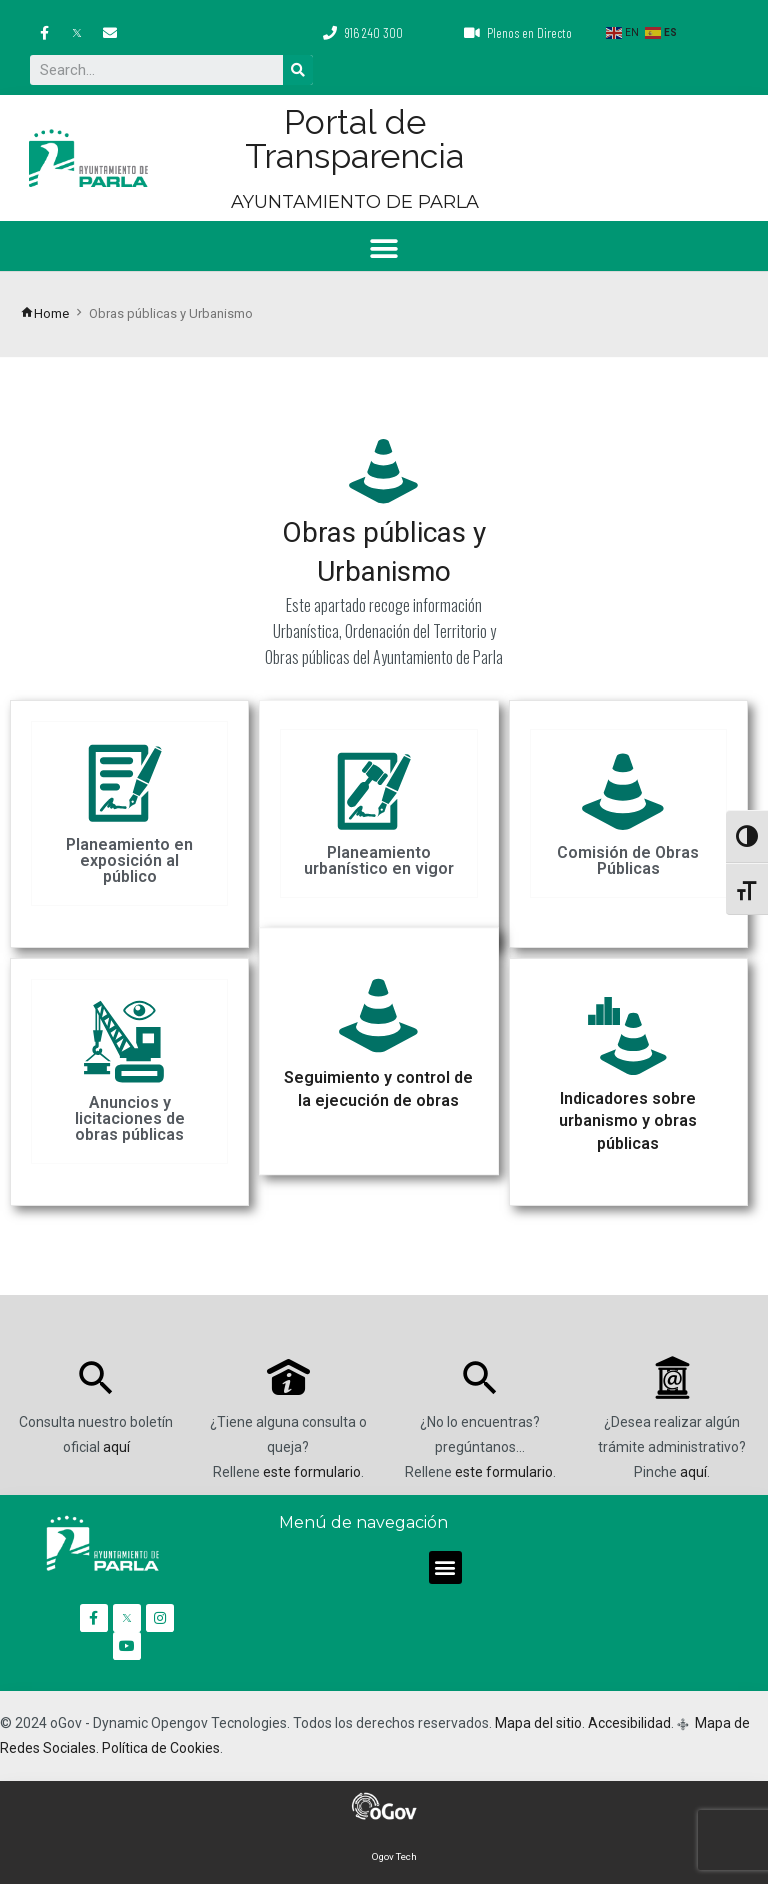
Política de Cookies (161, 1748)
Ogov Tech (394, 1856)
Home (44, 313)
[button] (384, 248)
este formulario (312, 1472)
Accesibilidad (629, 1723)
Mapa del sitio (538, 1723)
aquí (116, 1447)
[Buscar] (298, 70)
